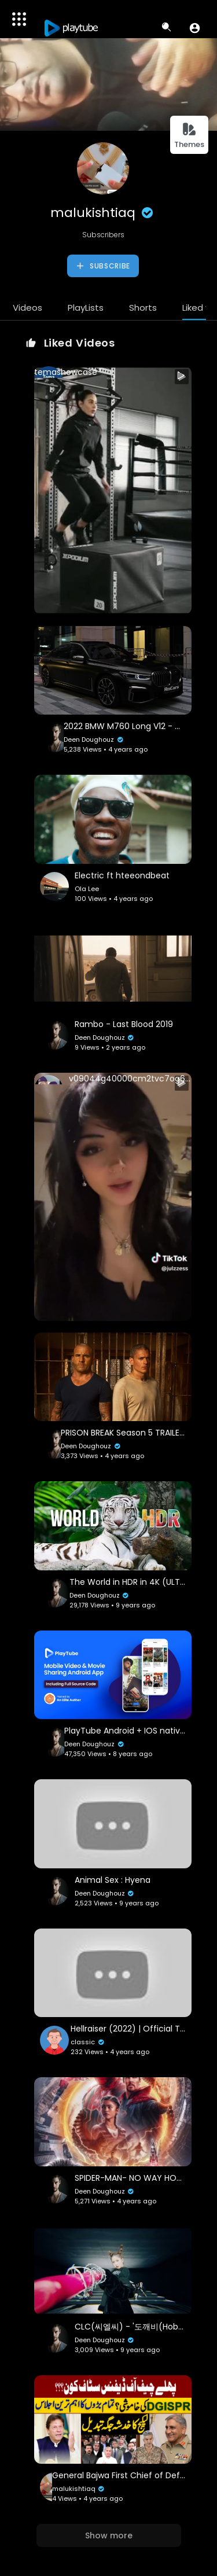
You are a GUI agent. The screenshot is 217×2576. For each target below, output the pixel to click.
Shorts (143, 307)
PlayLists (86, 307)
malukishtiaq (102, 213)
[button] (195, 27)
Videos (27, 307)
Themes (189, 136)
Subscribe (102, 266)
